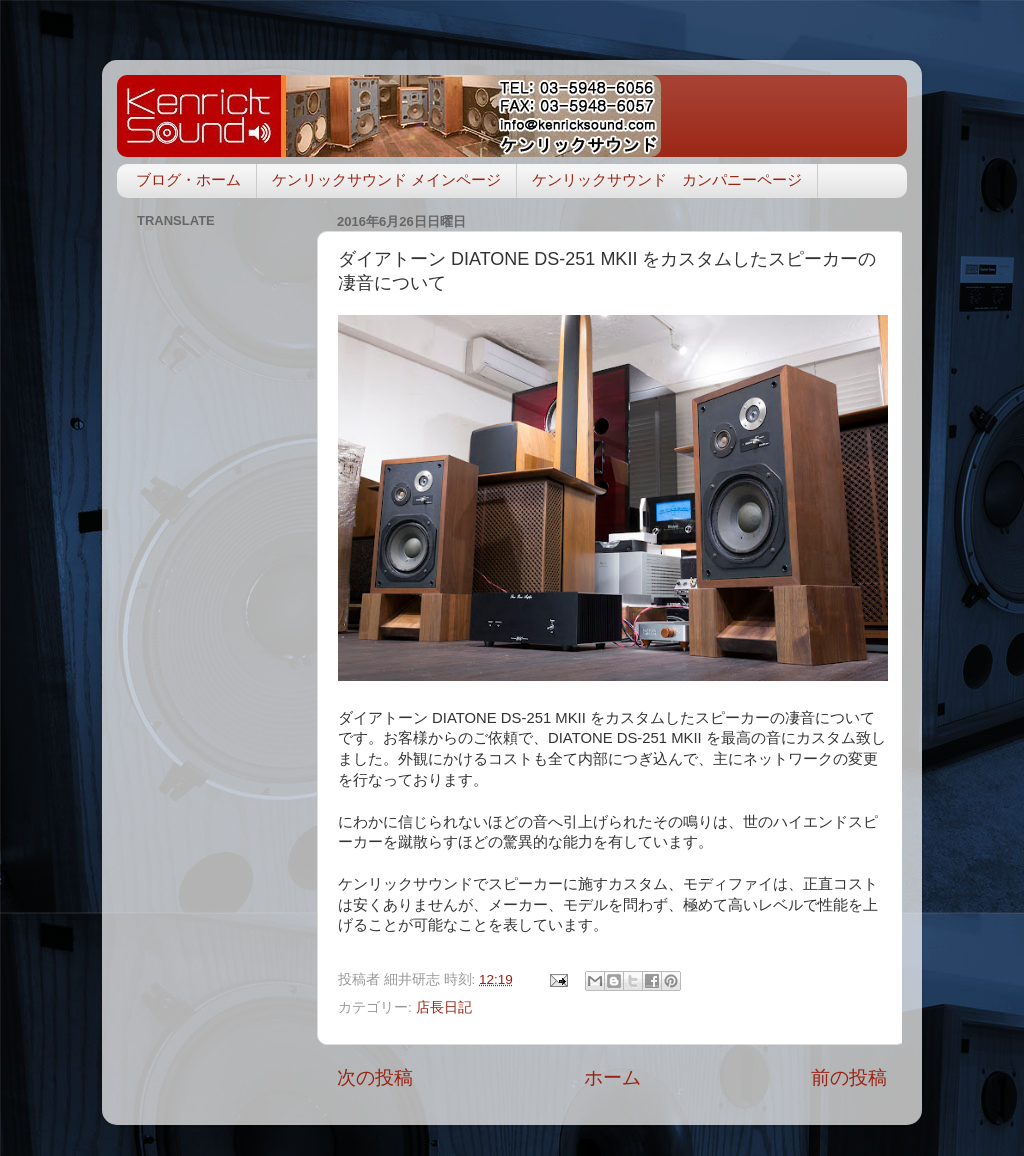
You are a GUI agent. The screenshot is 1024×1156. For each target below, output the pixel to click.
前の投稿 (849, 1077)
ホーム (612, 1077)
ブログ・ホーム (188, 179)
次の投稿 (375, 1077)
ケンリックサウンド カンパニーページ (667, 179)
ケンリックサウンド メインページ (386, 179)
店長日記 (444, 1007)
